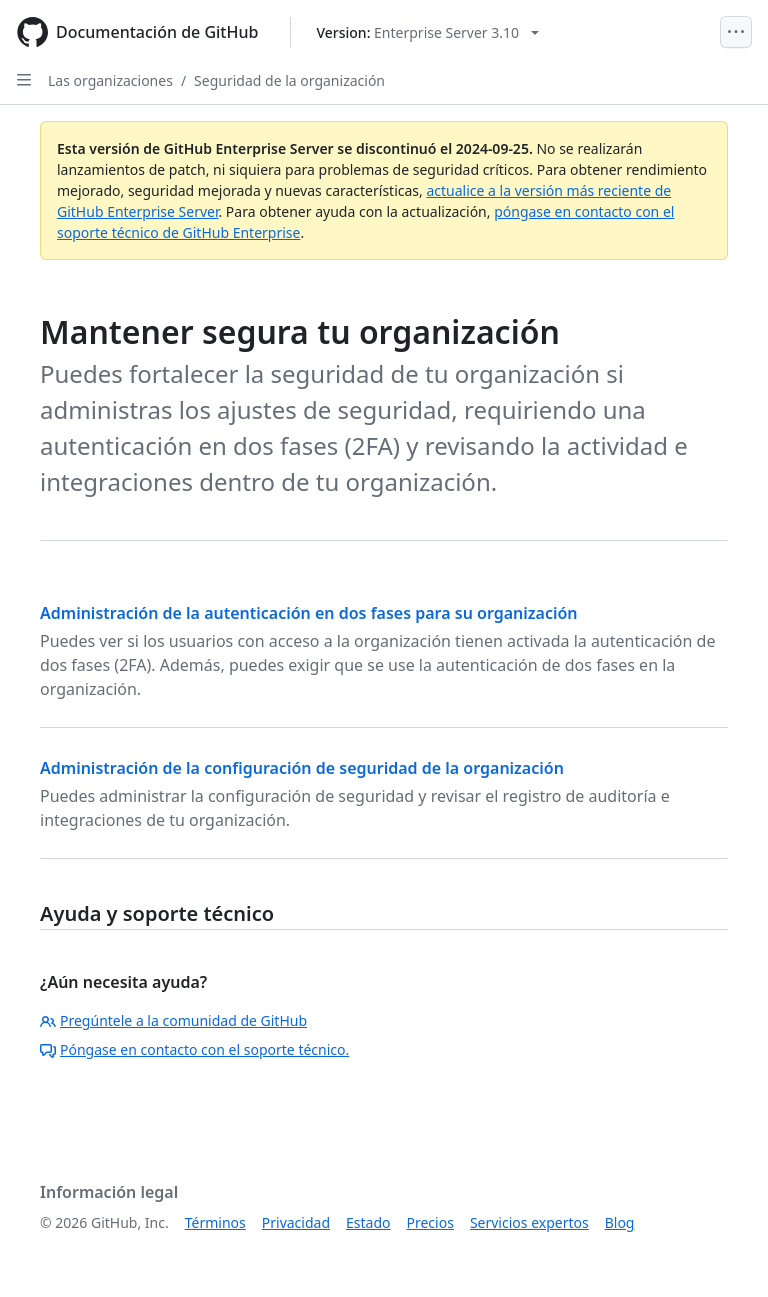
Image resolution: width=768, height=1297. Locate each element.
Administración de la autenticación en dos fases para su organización (309, 613)
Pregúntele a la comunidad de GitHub (173, 1020)
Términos (215, 1222)
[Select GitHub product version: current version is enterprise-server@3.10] (427, 32)
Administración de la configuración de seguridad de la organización (302, 768)
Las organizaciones (110, 80)
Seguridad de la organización (289, 80)
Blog (620, 1222)
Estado (368, 1222)
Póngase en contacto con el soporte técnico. (194, 1049)
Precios (430, 1222)
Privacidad (296, 1222)
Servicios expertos (529, 1222)
